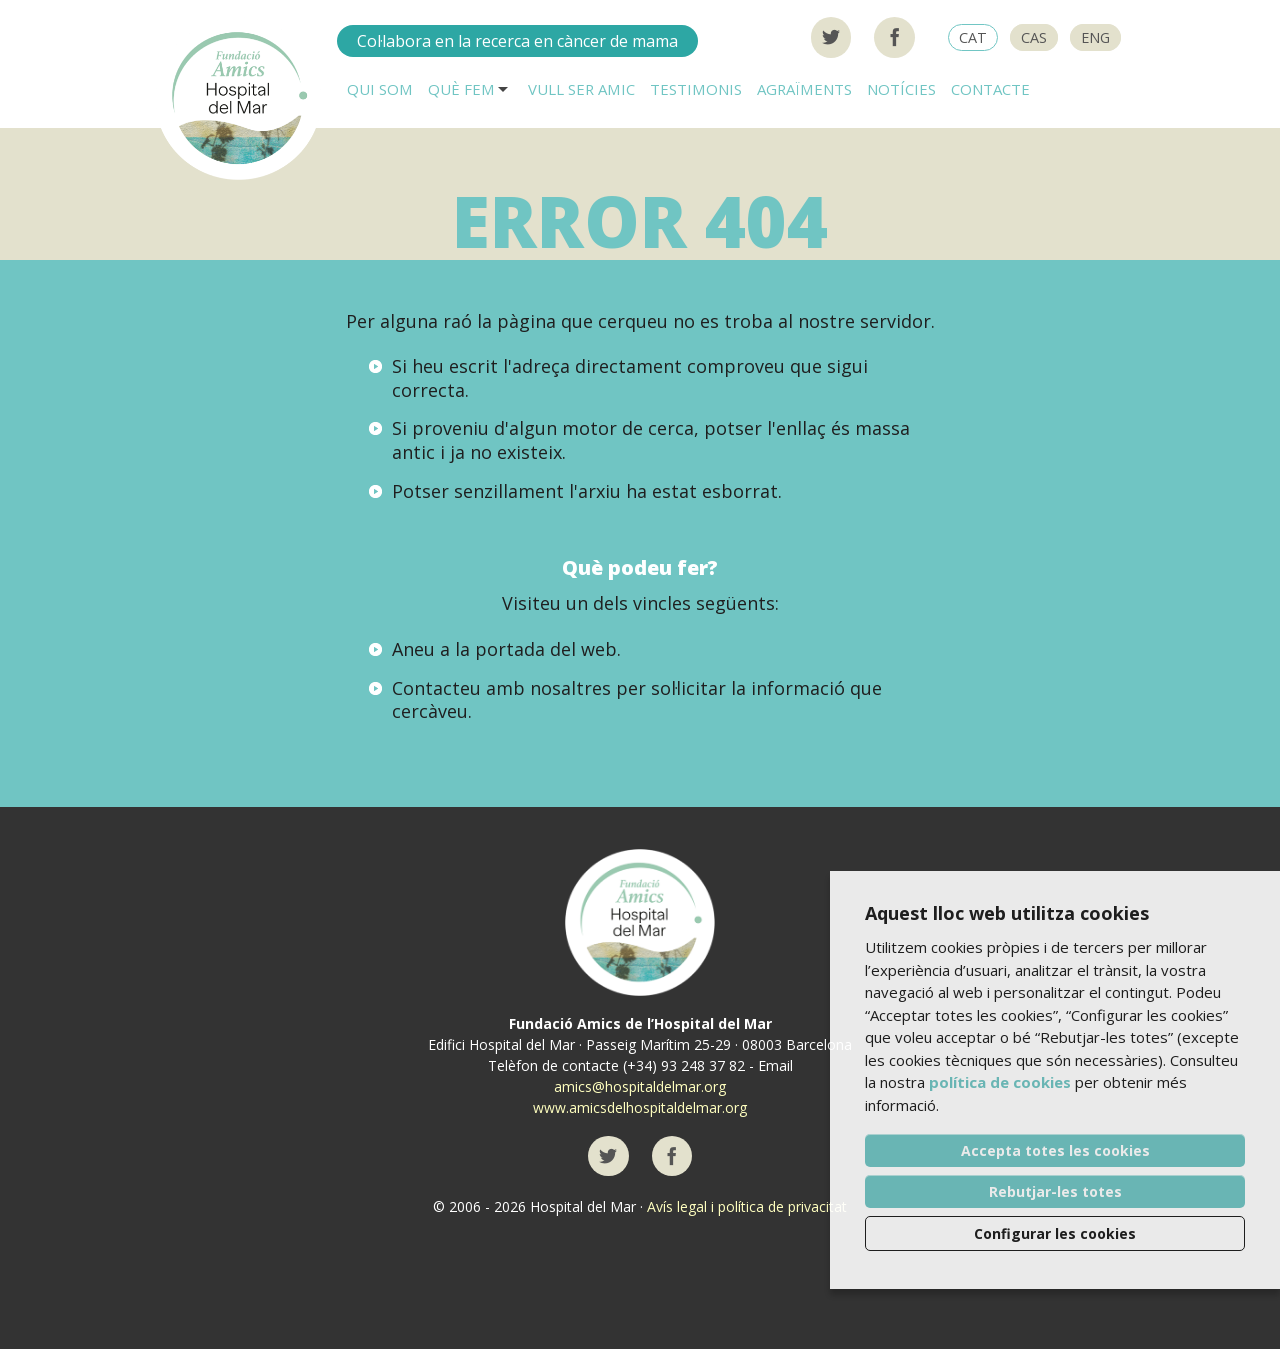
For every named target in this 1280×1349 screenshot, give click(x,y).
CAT (973, 37)
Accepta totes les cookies (1055, 1150)
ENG (1095, 37)
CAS (1034, 37)
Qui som (380, 89)
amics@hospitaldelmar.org (640, 1086)
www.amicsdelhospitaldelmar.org (640, 1107)
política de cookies (1000, 1082)
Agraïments (804, 89)
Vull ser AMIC (581, 89)
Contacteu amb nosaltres (501, 688)
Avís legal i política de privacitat (747, 1206)
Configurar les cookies (1055, 1233)
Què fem (461, 89)
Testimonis (696, 89)
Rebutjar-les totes (1055, 1191)
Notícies (901, 89)
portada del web (546, 649)
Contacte (990, 89)
